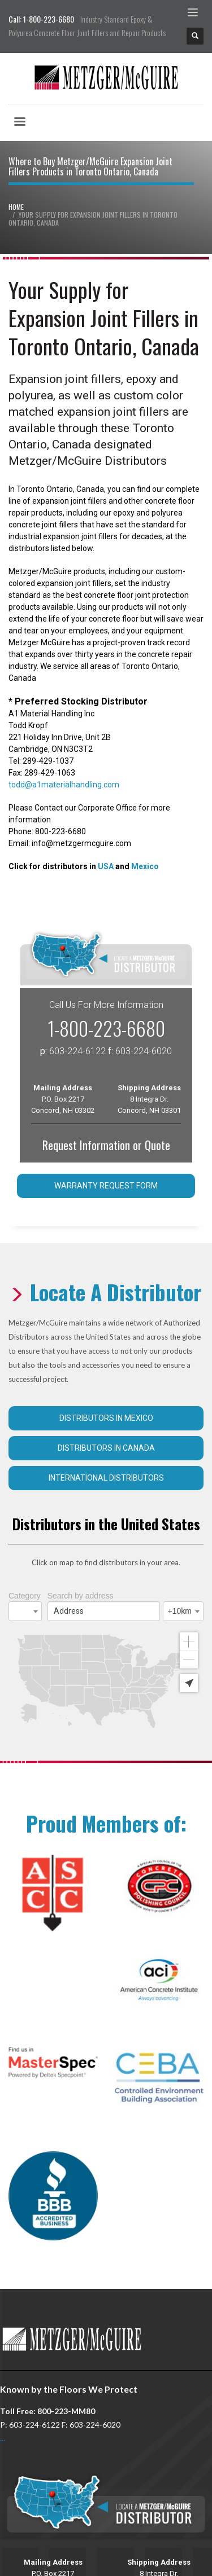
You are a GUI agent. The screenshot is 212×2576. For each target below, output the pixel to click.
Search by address (80, 1595)
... (2, 2438)
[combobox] (25, 1611)
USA (106, 866)
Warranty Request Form (106, 1185)
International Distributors (106, 1477)
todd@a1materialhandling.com (63, 784)
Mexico (145, 866)
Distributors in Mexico (106, 1418)
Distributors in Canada (106, 1447)
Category (24, 1595)
